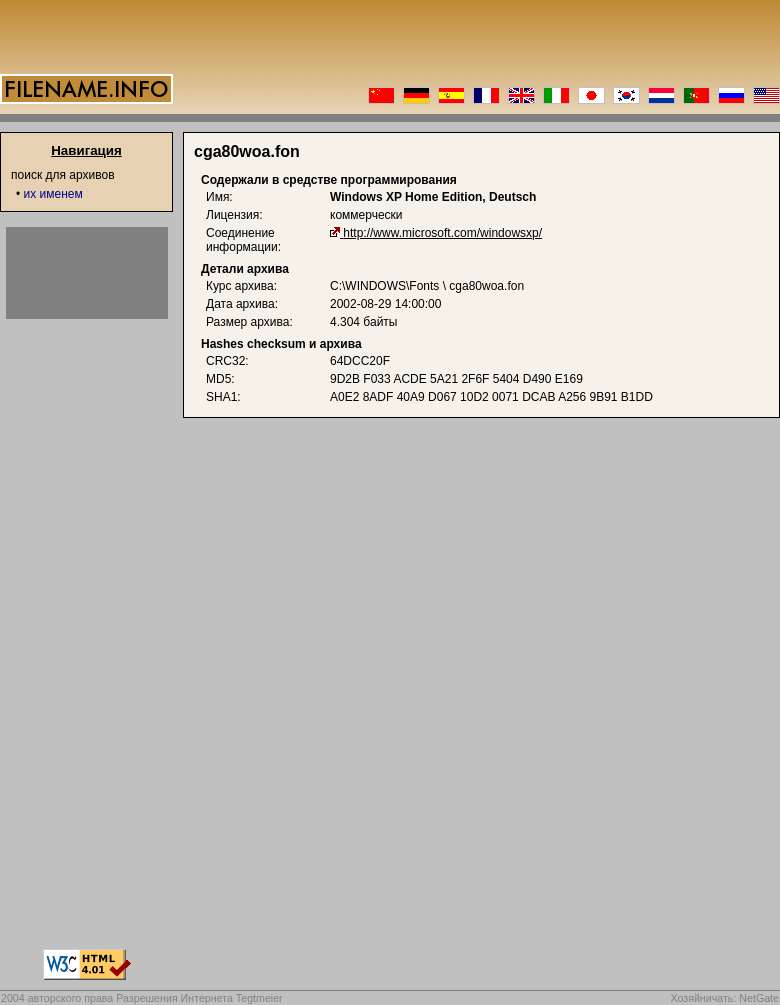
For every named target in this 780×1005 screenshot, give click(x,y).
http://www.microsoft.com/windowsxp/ (442, 233)
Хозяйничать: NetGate (724, 998)
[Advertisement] (87, 273)
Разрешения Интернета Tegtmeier (199, 998)
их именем (53, 194)
